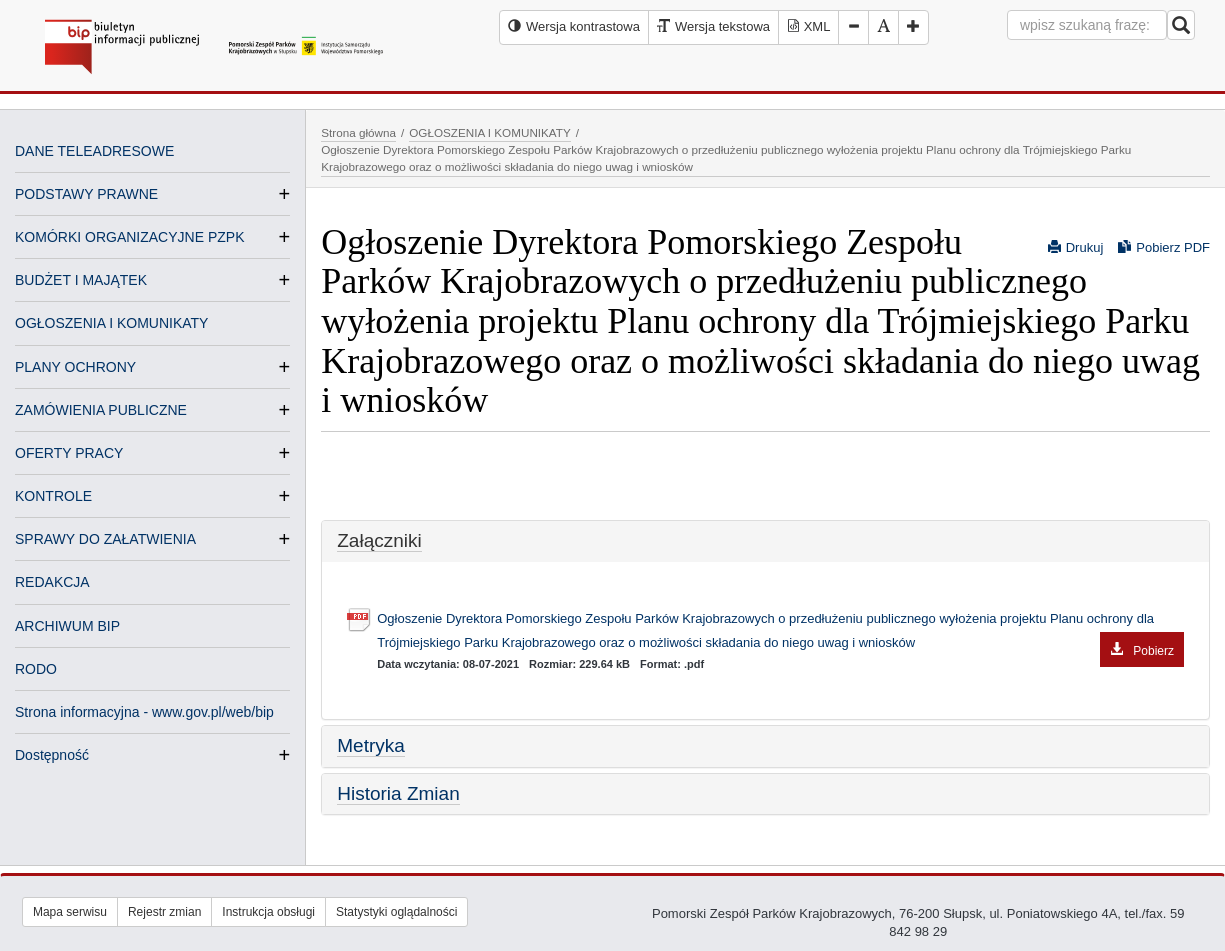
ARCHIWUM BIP (67, 626)
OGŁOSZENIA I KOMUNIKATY (111, 323)
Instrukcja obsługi (268, 912)
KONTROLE (53, 496)
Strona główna (358, 132)
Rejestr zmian (164, 912)
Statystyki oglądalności (396, 912)
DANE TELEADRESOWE (94, 151)
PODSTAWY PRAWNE (86, 194)
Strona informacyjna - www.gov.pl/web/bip (144, 712)
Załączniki (379, 540)
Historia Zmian (398, 793)
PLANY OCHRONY (75, 367)
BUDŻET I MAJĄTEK (81, 280)
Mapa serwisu (70, 912)
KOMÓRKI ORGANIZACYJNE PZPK (129, 237)
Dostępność (52, 755)
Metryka (371, 745)
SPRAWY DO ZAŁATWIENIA (105, 539)
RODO (36, 669)
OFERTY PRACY (69, 453)
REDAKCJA (52, 582)
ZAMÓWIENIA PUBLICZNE (101, 410)
